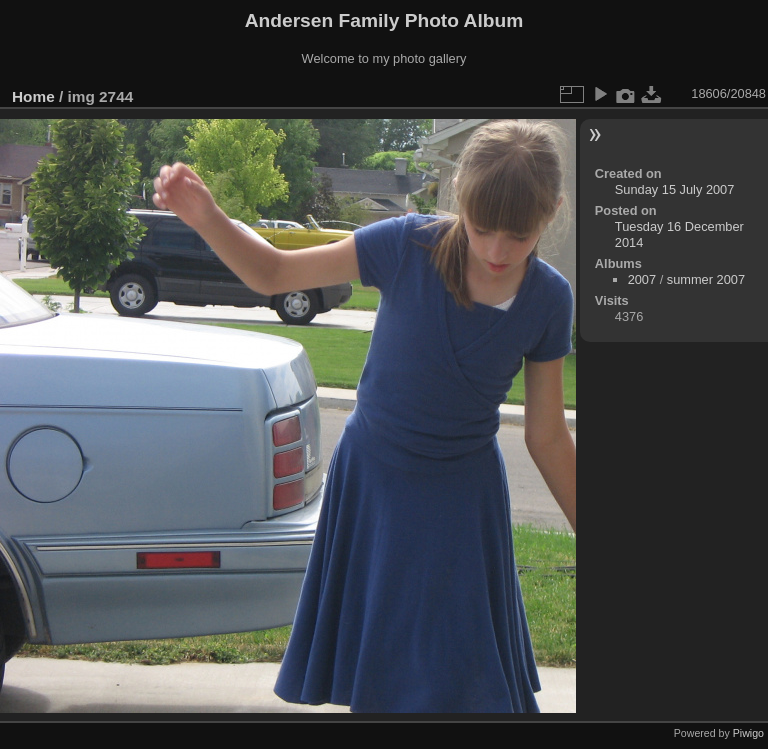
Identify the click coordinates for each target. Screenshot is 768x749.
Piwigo (748, 733)
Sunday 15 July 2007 (675, 189)
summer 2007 (706, 279)
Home (33, 96)
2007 (642, 279)
